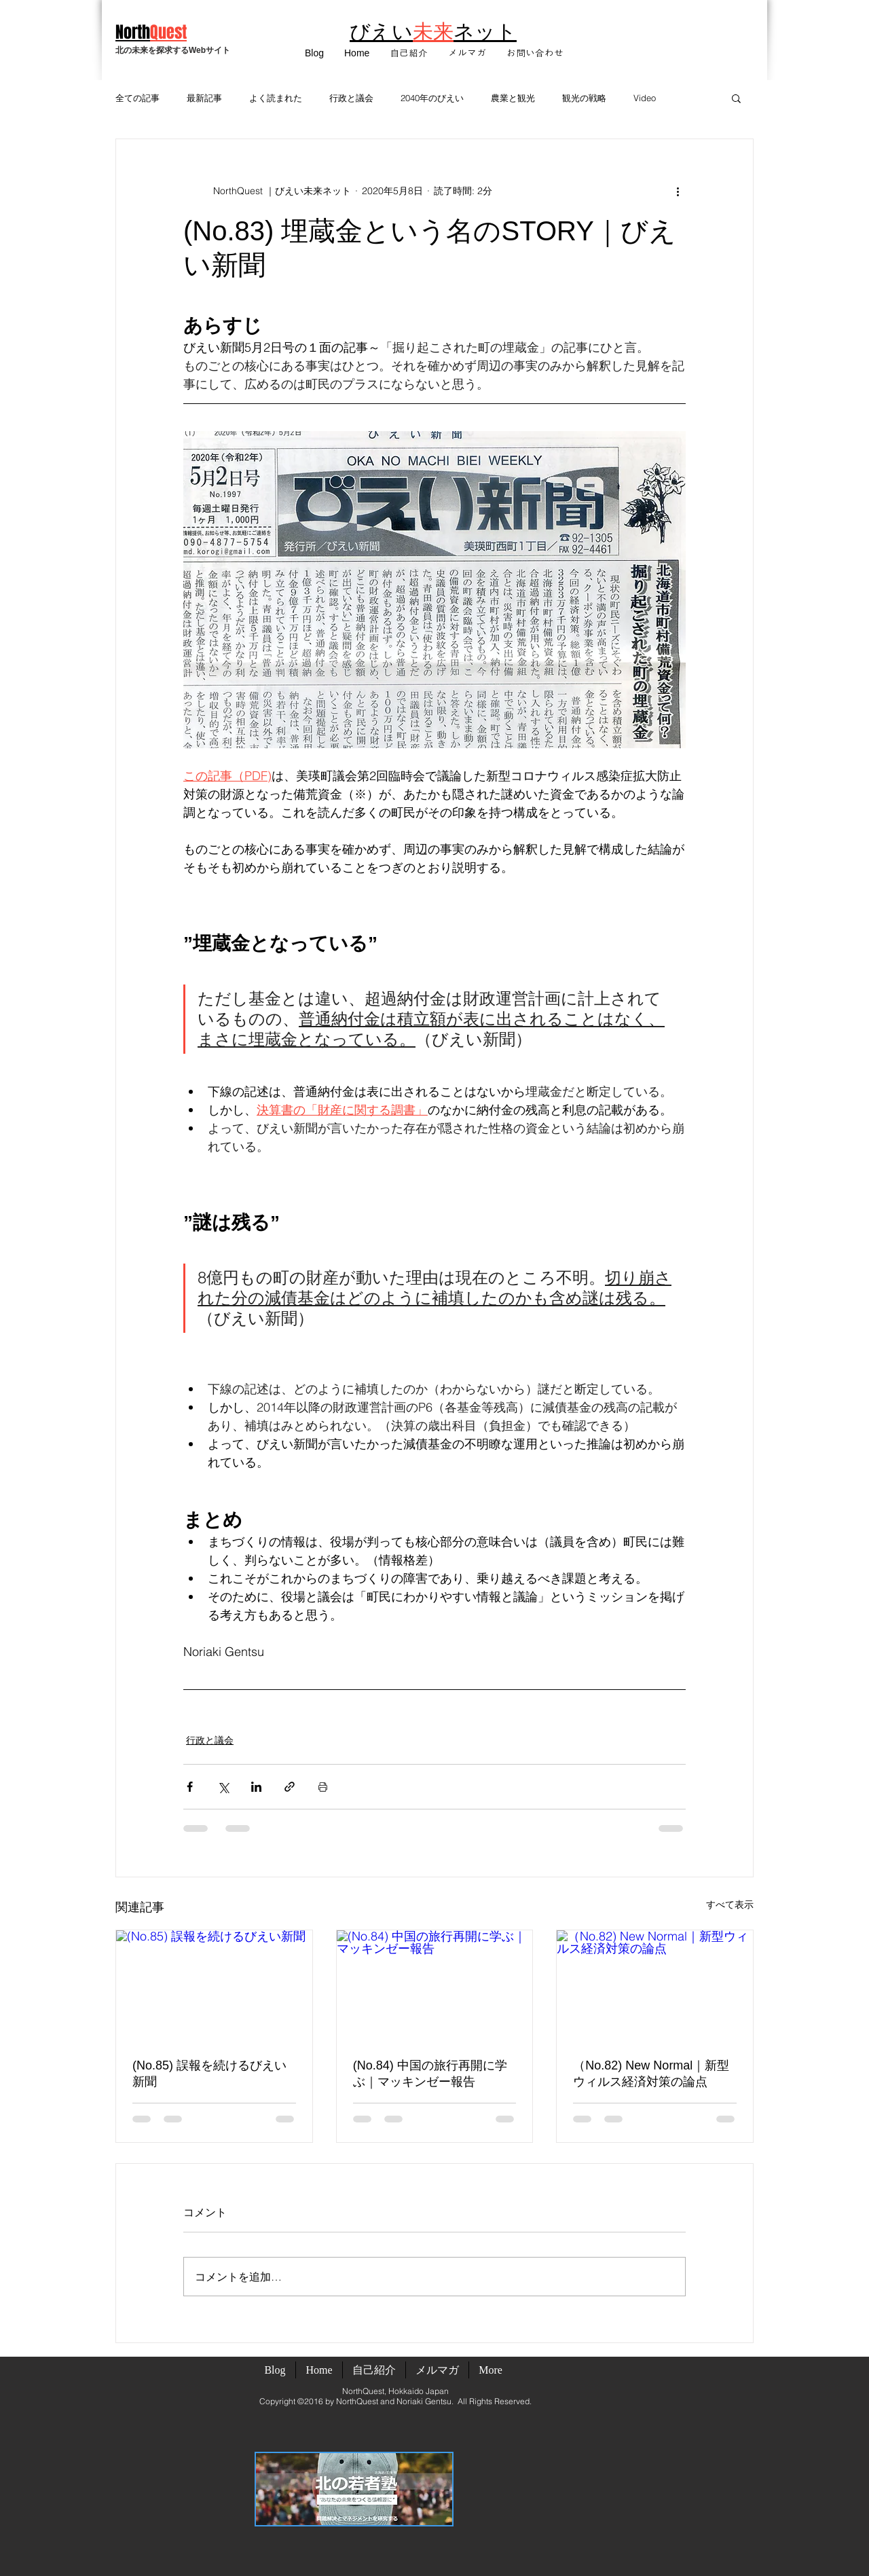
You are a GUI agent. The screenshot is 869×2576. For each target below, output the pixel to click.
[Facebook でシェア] (189, 1786)
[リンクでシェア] (289, 1786)
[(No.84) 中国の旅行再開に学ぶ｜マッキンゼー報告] (435, 1985)
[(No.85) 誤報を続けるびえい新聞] (214, 1985)
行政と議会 (351, 97)
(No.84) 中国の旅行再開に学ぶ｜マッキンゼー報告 (430, 2074)
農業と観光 (513, 97)
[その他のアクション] (677, 191)
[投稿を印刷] (322, 1786)
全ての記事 (137, 97)
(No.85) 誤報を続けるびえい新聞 (209, 2074)
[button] (467, 53)
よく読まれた (275, 97)
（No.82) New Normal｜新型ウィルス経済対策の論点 (651, 2074)
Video (644, 97)
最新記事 (204, 97)
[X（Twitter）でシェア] (223, 1786)
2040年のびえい (432, 97)
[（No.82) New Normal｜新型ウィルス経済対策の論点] (655, 1985)
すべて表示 (730, 1904)
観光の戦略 (584, 97)
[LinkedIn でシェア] (256, 1786)
